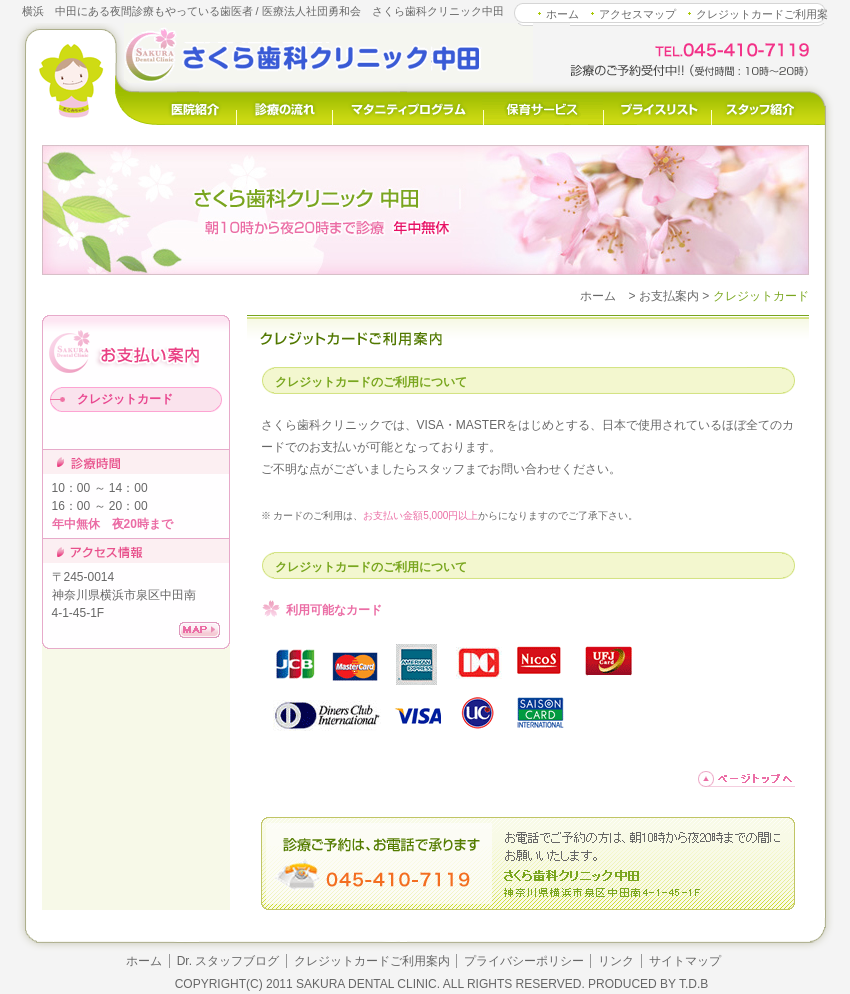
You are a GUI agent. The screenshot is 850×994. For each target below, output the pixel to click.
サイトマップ (685, 961)
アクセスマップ (637, 14)
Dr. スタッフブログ (228, 961)
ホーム (562, 14)
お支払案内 (669, 296)
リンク (616, 961)
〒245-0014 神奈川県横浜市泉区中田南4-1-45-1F (124, 595)
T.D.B (693, 984)
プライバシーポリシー (524, 961)
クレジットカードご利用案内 (372, 961)
